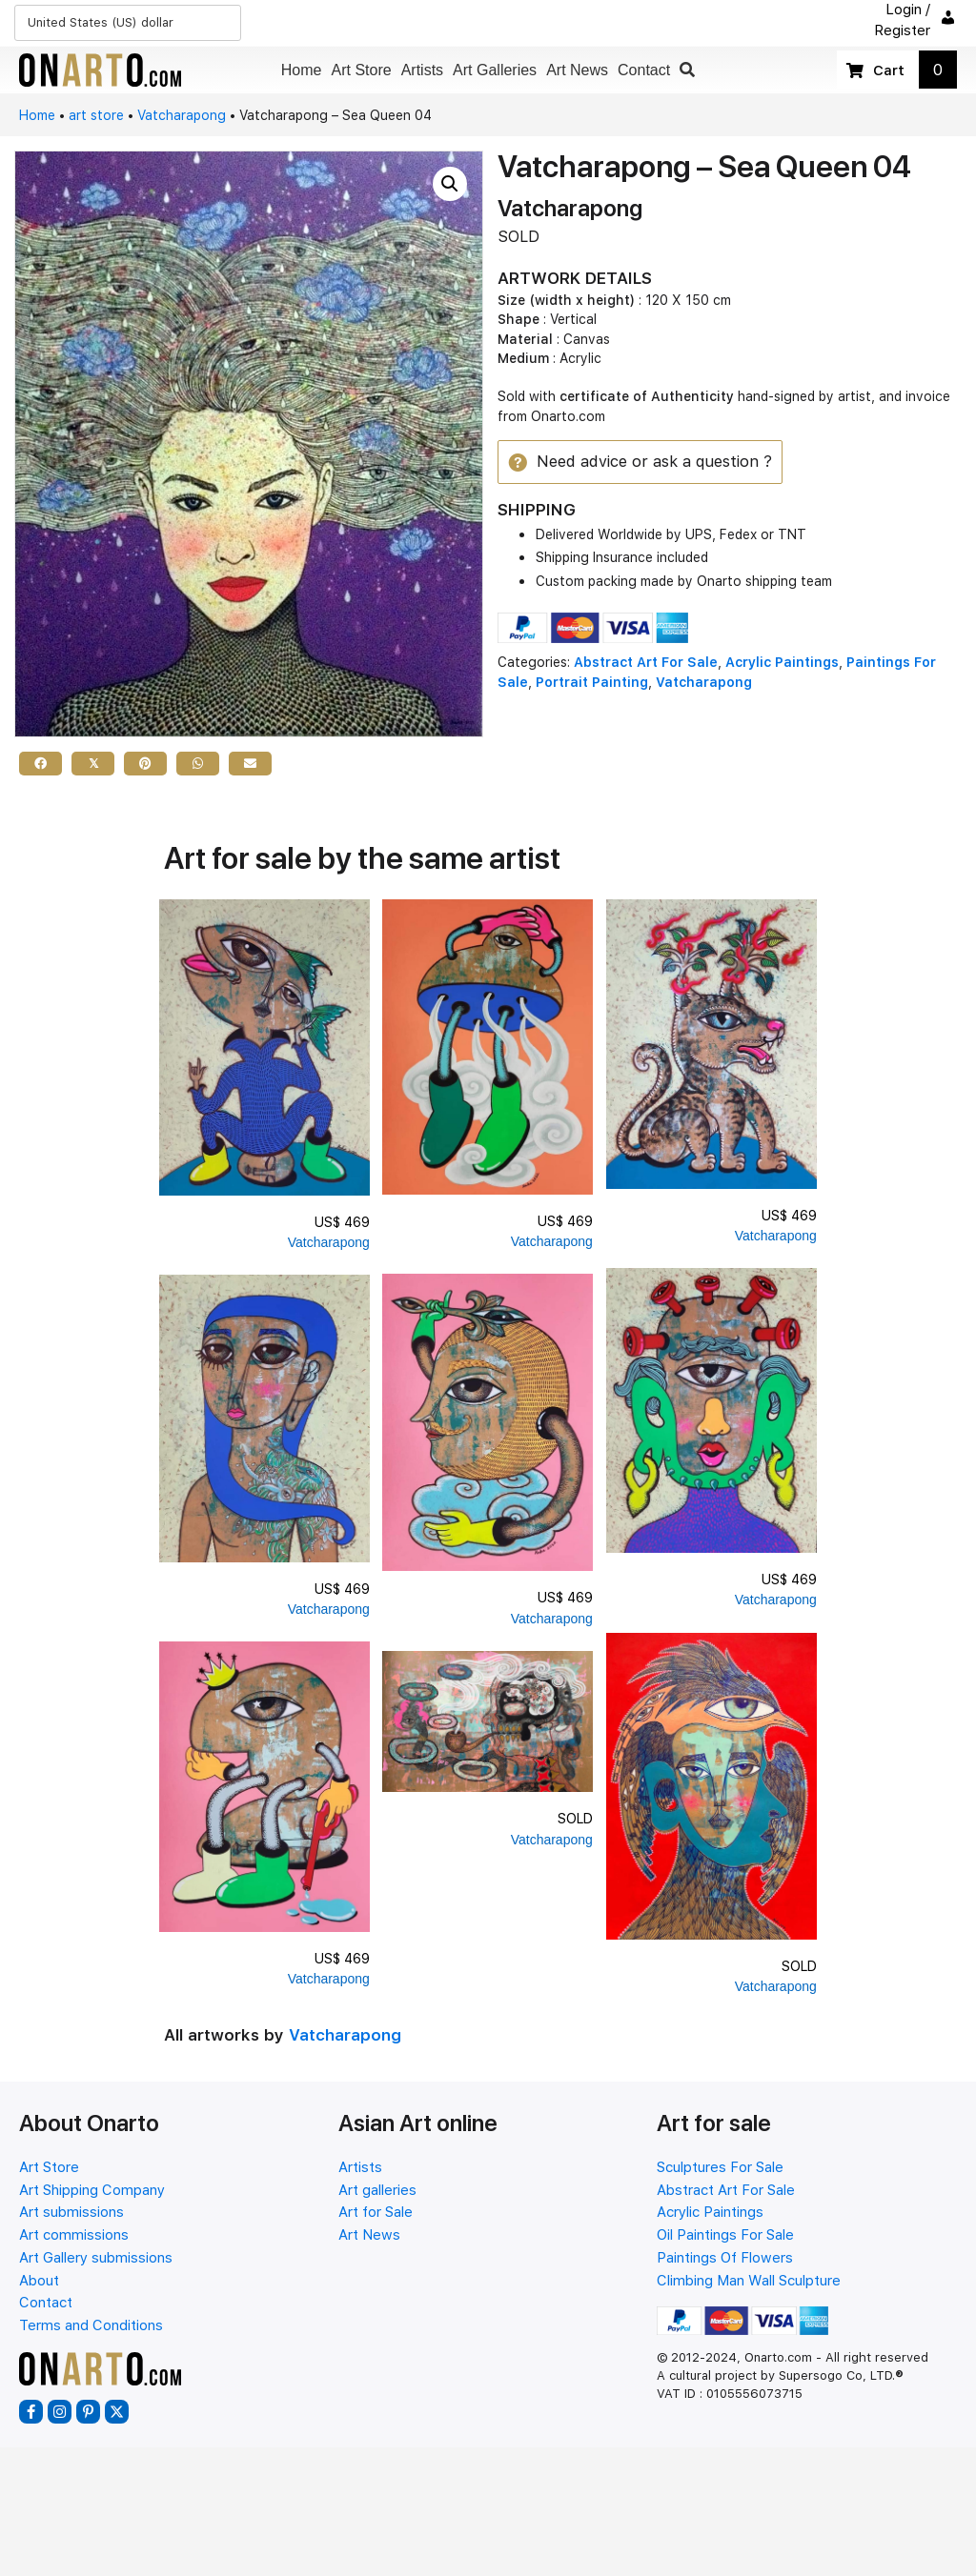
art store (96, 115)
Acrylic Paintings (782, 663)
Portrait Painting (592, 682)
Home (37, 115)
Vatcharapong (181, 115)
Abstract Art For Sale (646, 663)
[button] (687, 70)
